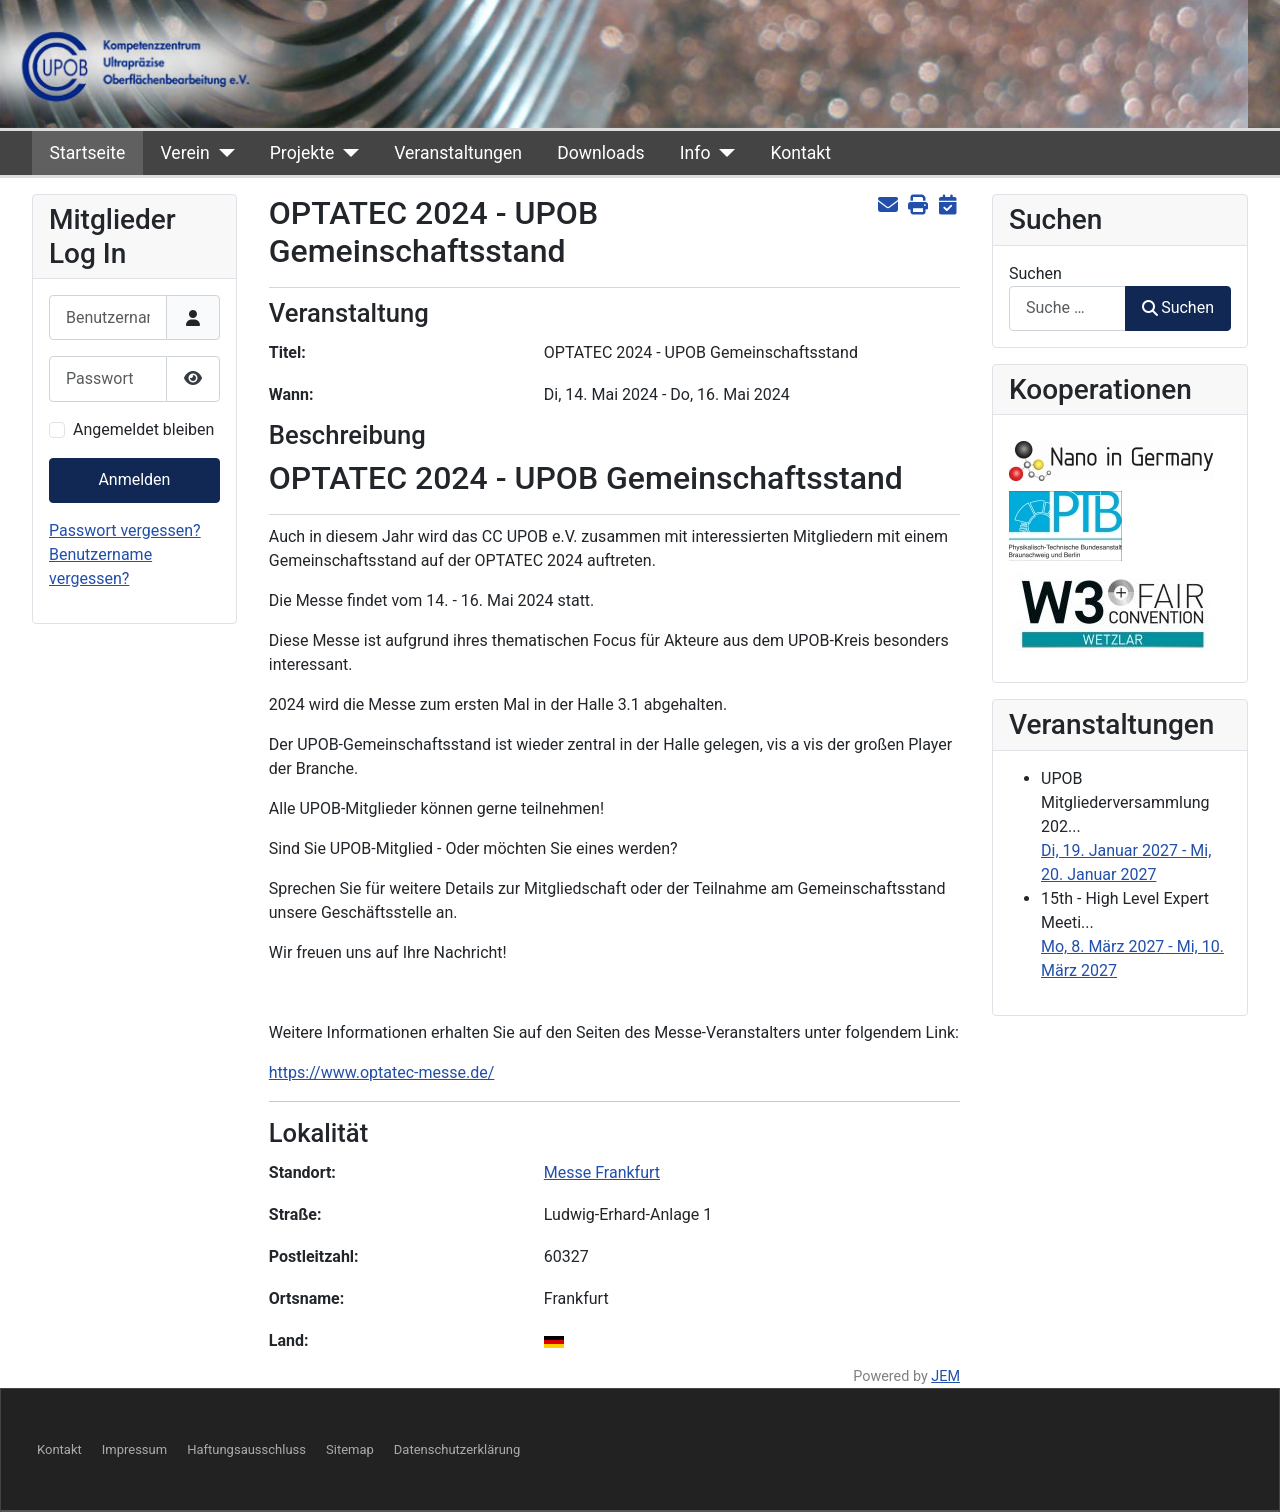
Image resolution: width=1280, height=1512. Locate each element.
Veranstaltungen (458, 153)
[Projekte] (346, 153)
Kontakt (800, 153)
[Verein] (222, 153)
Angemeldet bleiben (143, 429)
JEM (945, 1376)
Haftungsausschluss (246, 1449)
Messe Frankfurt (602, 1172)
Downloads (600, 153)
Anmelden (134, 479)
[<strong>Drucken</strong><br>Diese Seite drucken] (917, 205)
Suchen (1035, 273)
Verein (184, 153)
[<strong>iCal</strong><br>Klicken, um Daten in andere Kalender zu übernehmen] (947, 205)
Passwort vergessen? (125, 530)
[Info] (722, 153)
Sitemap (350, 1449)
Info (695, 153)
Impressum (134, 1449)
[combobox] (1067, 308)
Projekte (302, 153)
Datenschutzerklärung (457, 1449)
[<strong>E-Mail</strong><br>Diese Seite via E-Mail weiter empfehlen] (887, 205)
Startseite (88, 153)
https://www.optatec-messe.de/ (382, 1072)
